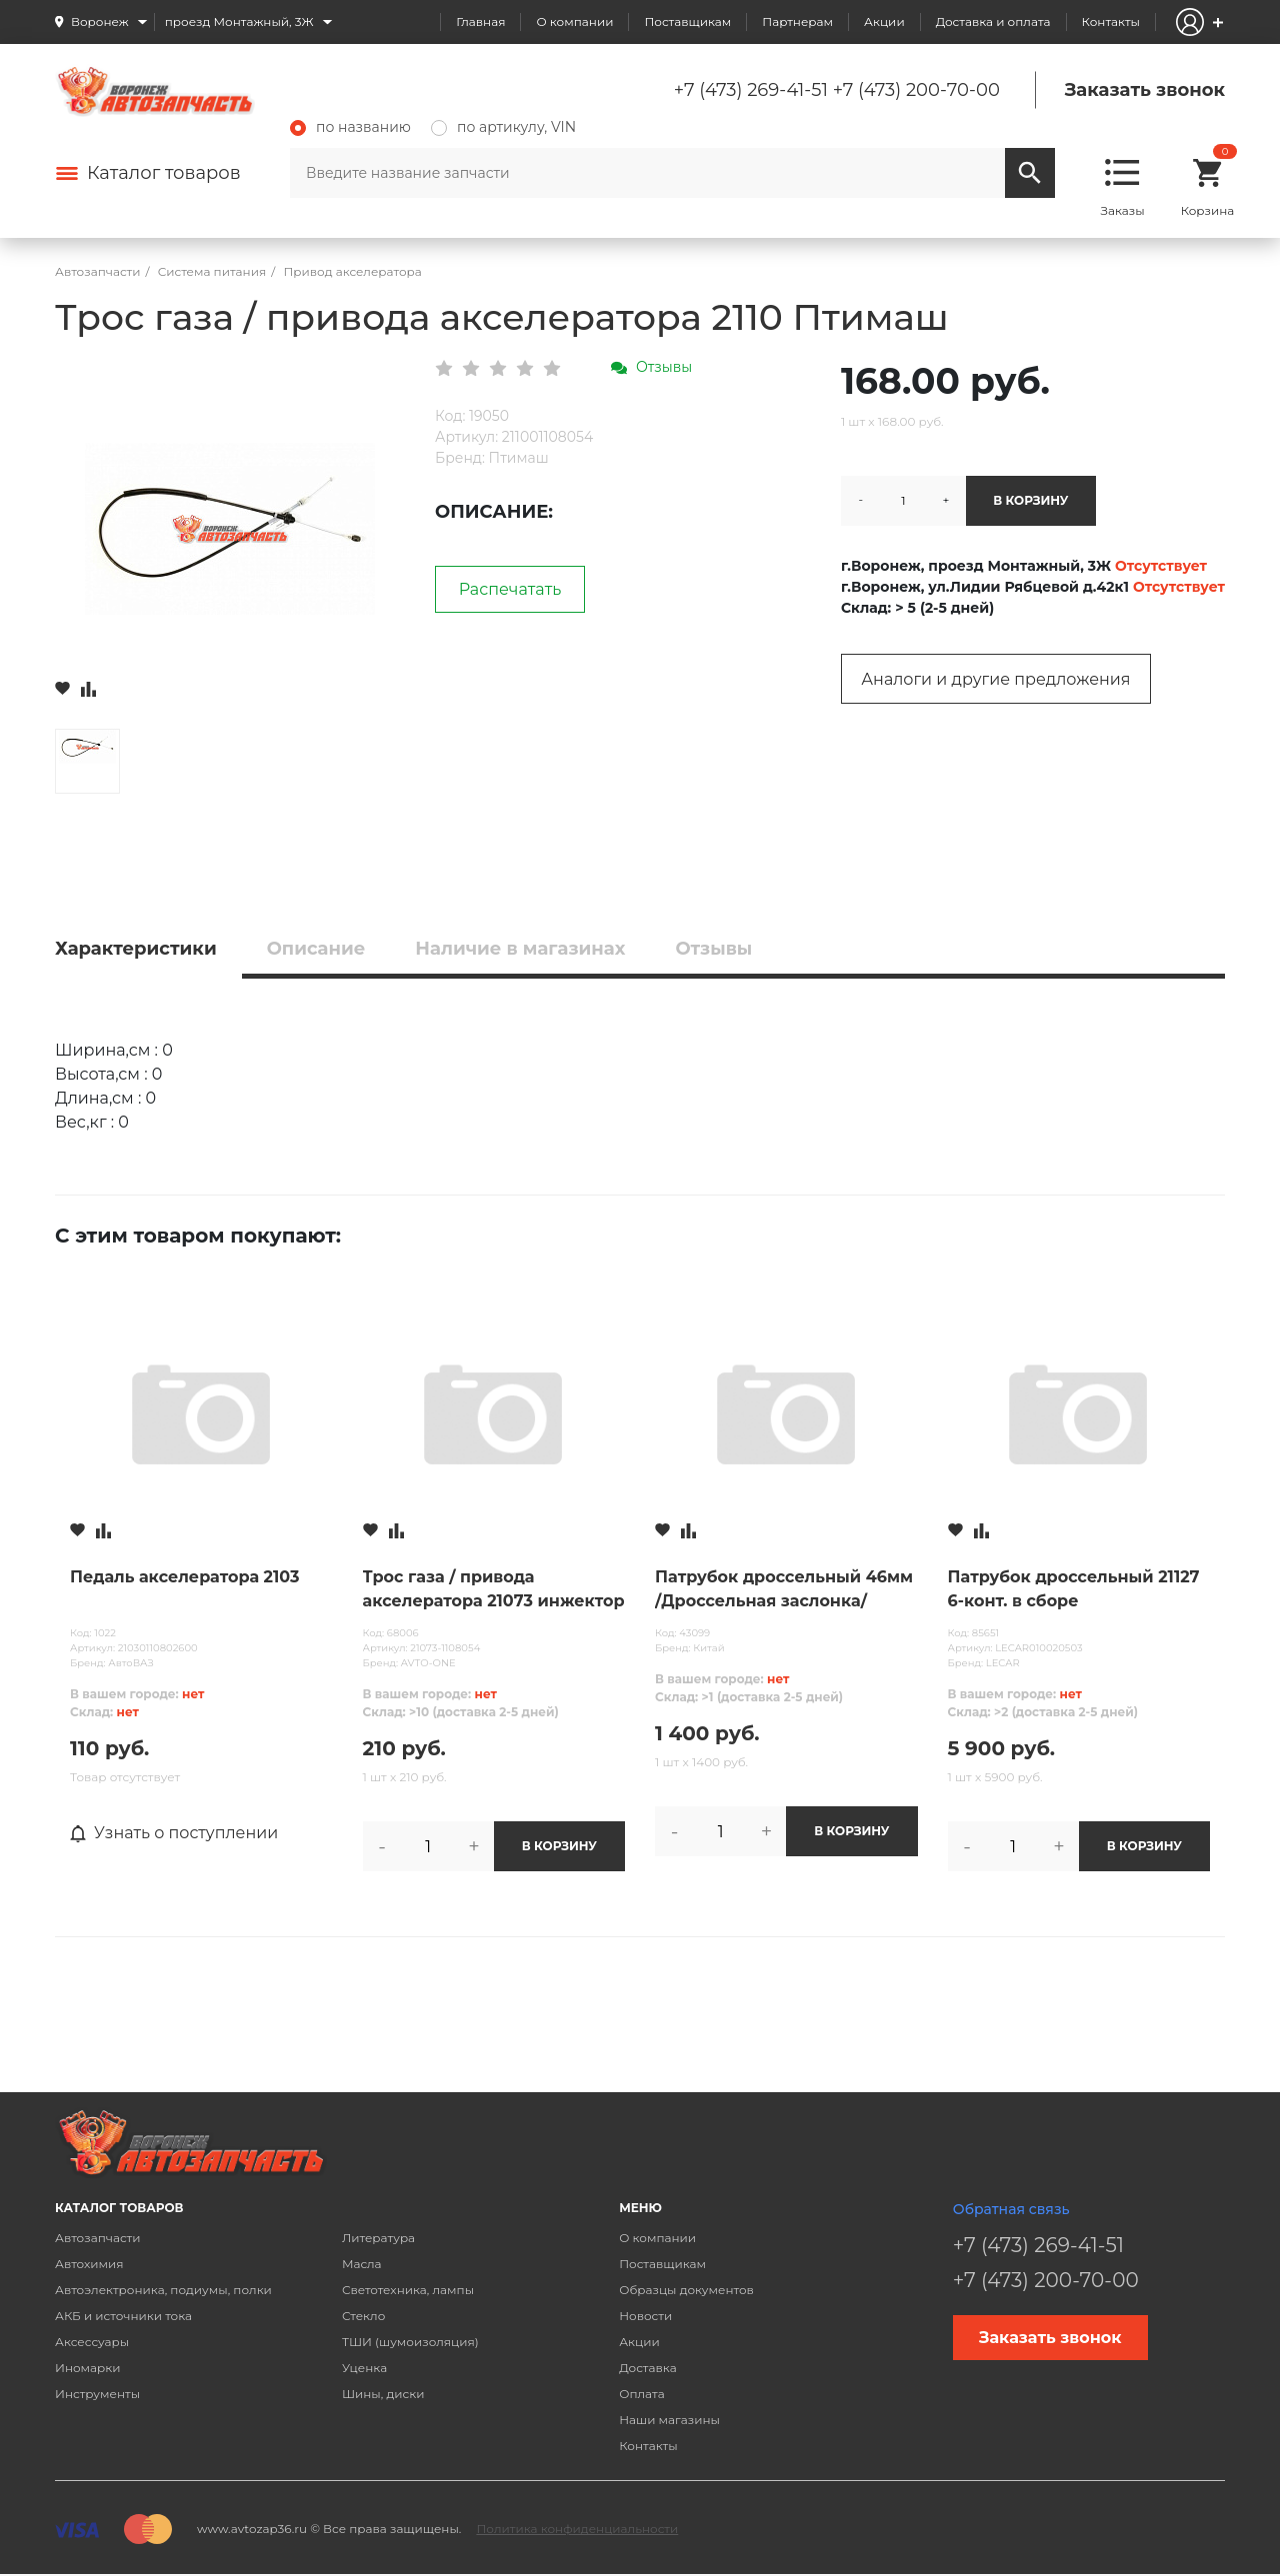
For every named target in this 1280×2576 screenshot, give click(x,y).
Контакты (1111, 21)
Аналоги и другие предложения (995, 679)
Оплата (642, 2393)
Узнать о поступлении (174, 1833)
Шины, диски (383, 2393)
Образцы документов (686, 2289)
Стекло (363, 2315)
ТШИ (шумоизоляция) (410, 2341)
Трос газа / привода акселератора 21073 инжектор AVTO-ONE (494, 1590)
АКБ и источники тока (123, 2315)
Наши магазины (669, 2419)
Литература (378, 2237)
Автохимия (89, 2263)
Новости (645, 2315)
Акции (884, 21)
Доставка (647, 2367)
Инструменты (97, 2393)
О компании (574, 21)
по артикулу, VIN (503, 127)
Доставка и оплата (993, 21)
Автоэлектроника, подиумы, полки (163, 2289)
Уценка (364, 2367)
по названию (350, 127)
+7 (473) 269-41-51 (751, 90)
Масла (362, 2263)
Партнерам (797, 21)
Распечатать (510, 589)
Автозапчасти (98, 2237)
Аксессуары (92, 2341)
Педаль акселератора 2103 (185, 1576)
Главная (480, 21)
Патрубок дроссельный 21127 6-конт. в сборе (1074, 1588)
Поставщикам (687, 21)
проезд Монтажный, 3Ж (239, 21)
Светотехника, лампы (408, 2289)
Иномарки (88, 2367)
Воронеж (100, 21)
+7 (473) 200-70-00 (916, 90)
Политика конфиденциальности (577, 2528)
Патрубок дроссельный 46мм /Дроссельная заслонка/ (784, 1588)
